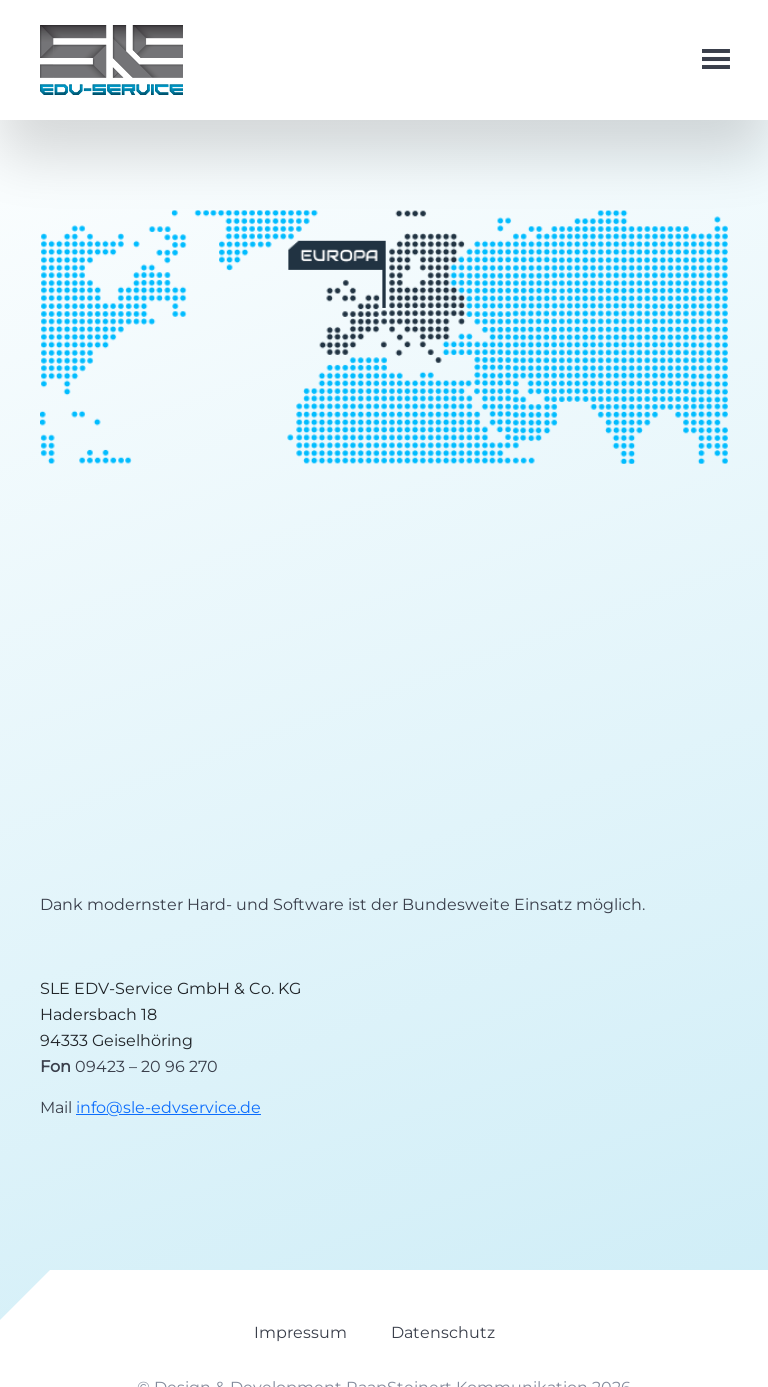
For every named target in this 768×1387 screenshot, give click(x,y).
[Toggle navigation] (706, 60)
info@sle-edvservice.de (168, 1107)
